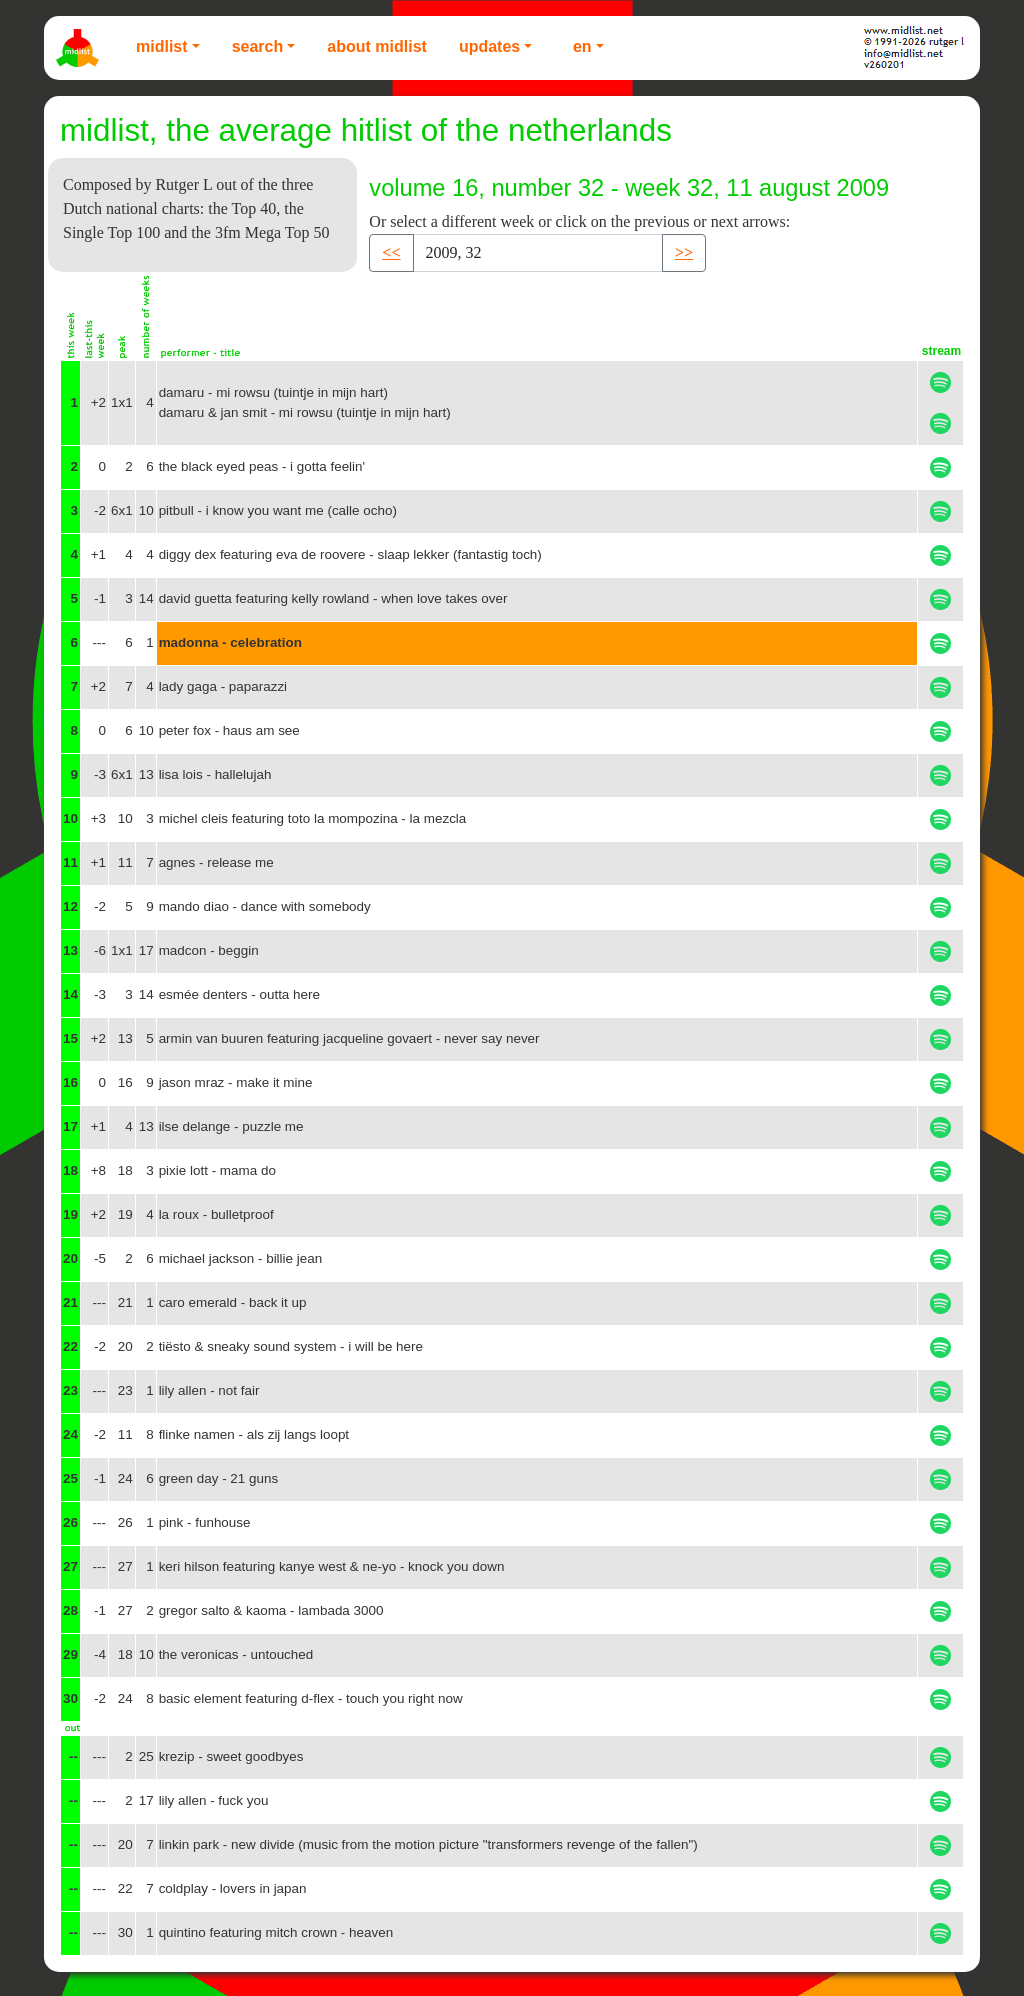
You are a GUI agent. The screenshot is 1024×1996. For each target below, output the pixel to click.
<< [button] (391, 252)
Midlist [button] (162, 46)
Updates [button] (489, 46)
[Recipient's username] (538, 253)
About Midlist (377, 46)
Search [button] (258, 46)
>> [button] (684, 252)
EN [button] (582, 46)
